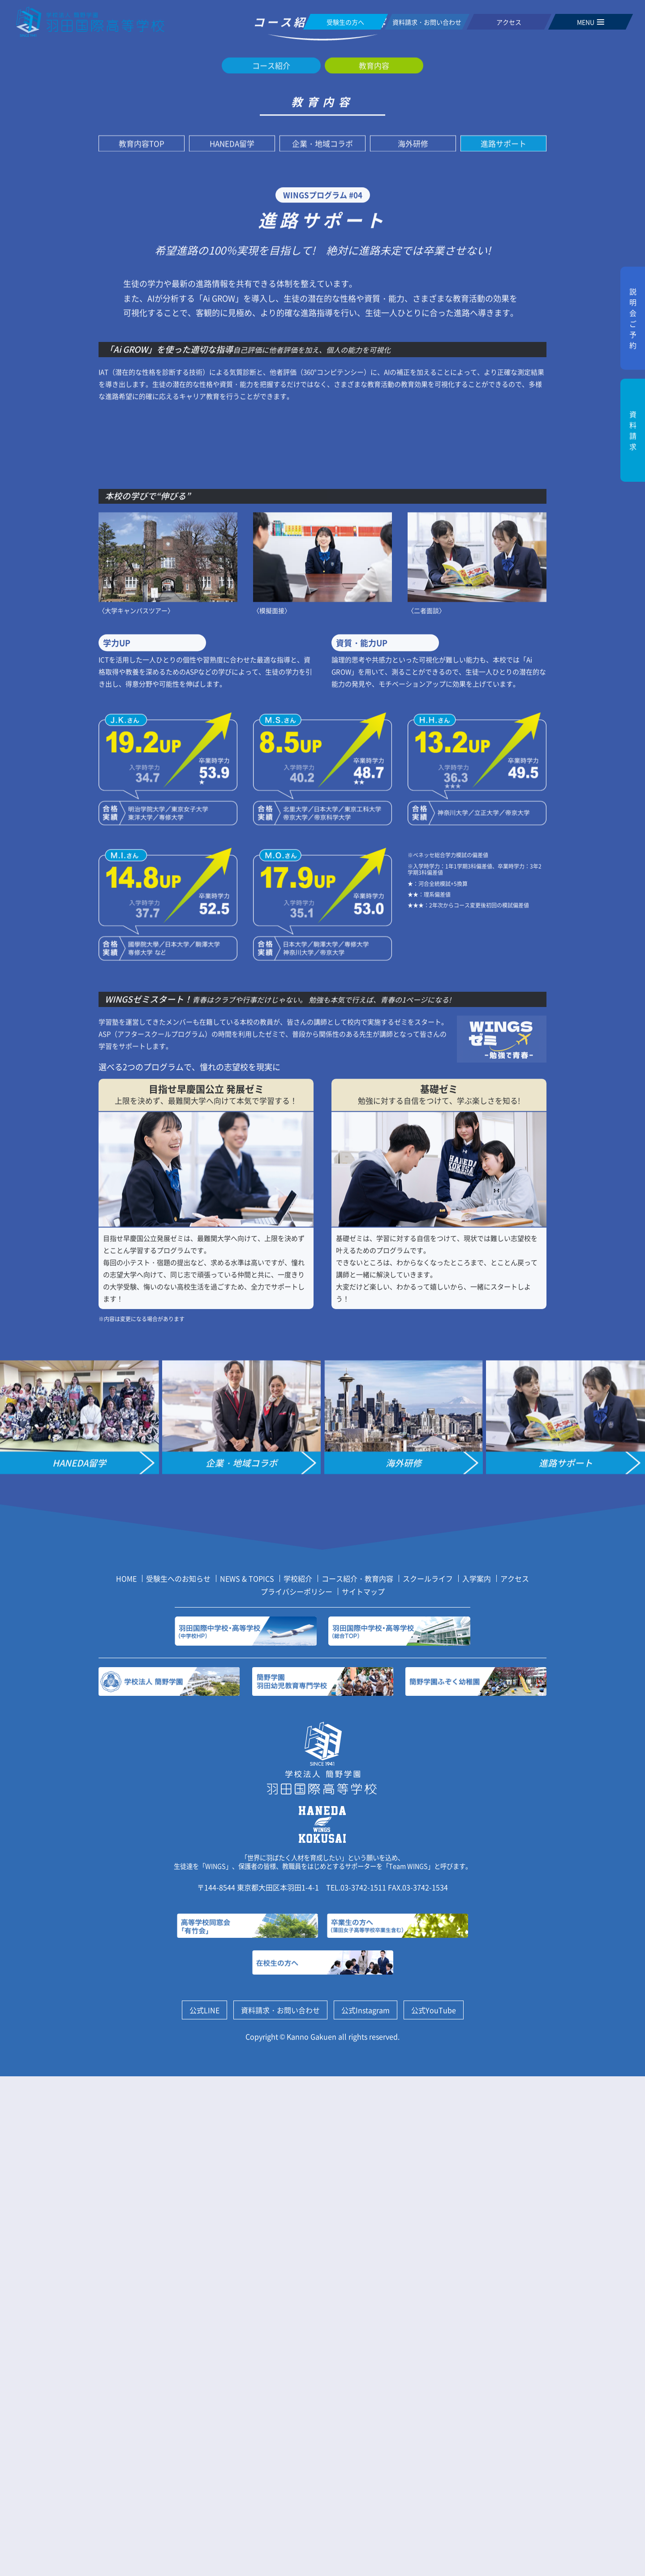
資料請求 (633, 430)
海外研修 (413, 464)
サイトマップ (363, 2091)
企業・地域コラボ (322, 464)
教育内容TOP (141, 464)
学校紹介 (298, 2078)
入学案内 (476, 2078)
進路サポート (503, 464)
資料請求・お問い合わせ (280, 2509)
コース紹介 (271, 386)
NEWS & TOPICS (247, 2078)
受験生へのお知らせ (178, 2078)
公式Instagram (365, 2509)
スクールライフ (428, 2078)
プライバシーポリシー (296, 2091)
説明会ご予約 (633, 318)
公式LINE (204, 2509)
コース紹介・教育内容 (290, 285)
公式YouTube (433, 2509)
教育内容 (354, 285)
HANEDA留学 (232, 464)
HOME (126, 2078)
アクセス (514, 2078)
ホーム (230, 285)
